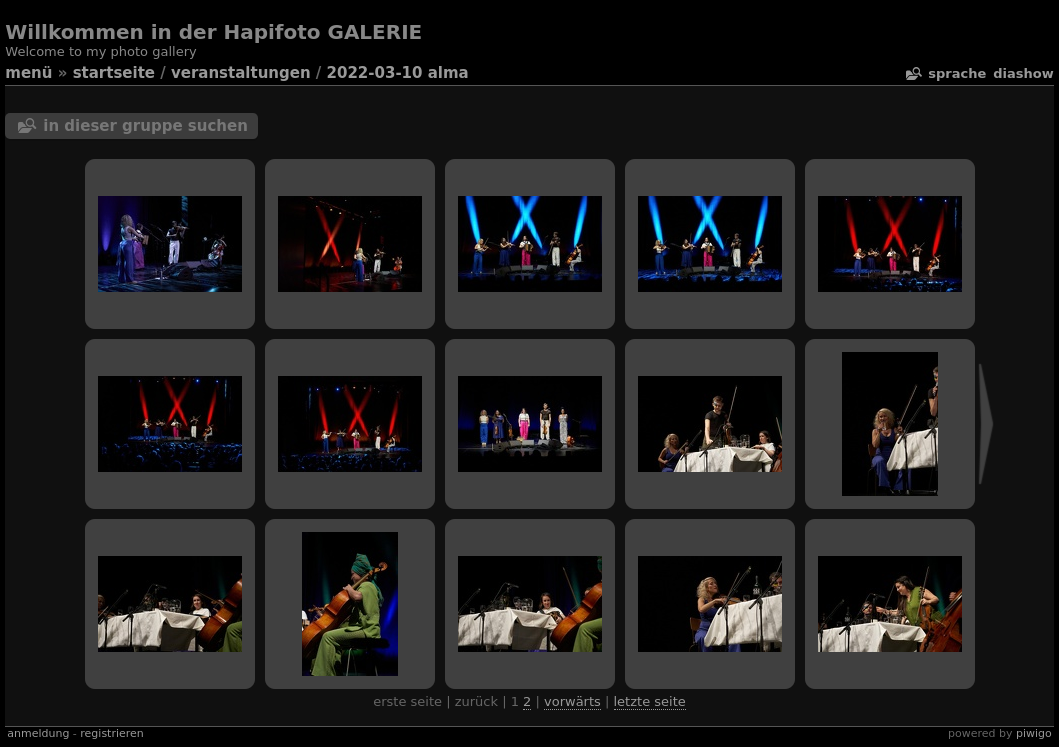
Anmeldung (38, 733)
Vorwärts (572, 701)
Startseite (114, 73)
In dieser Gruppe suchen (145, 126)
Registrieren (111, 733)
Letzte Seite (650, 701)
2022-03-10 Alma (398, 73)
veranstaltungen (241, 73)
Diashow (1023, 73)
